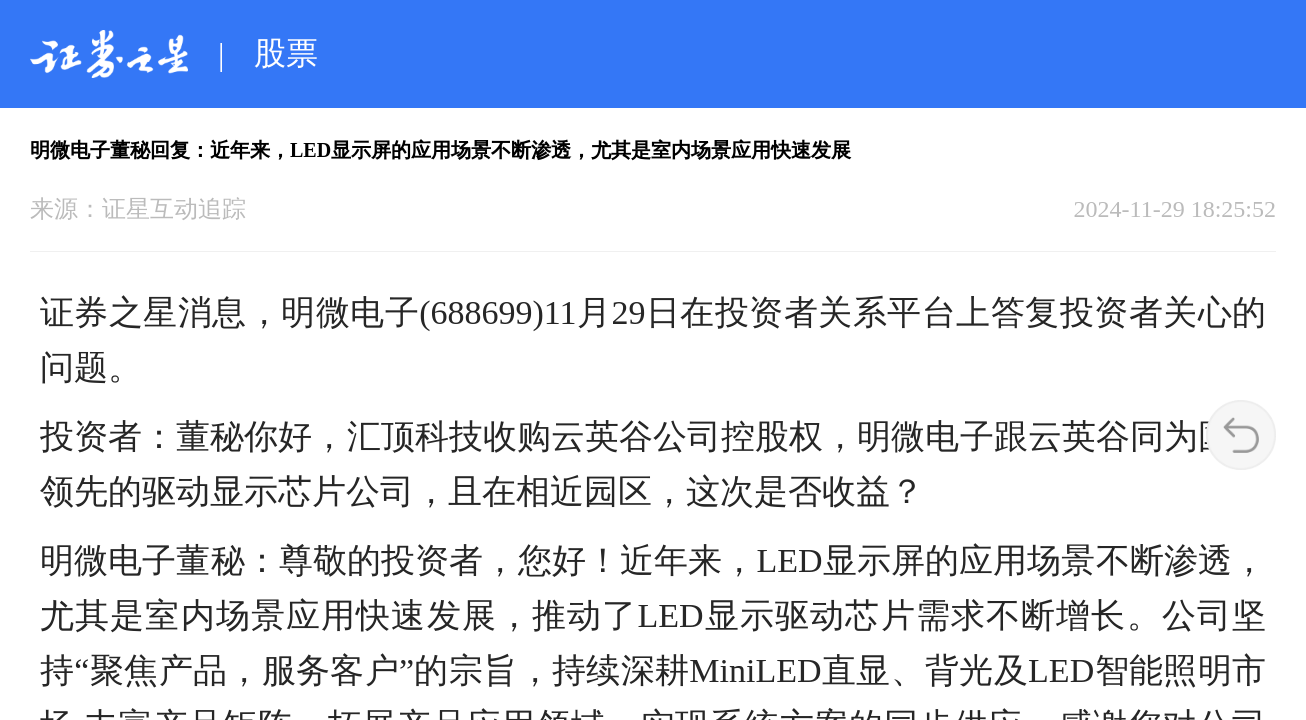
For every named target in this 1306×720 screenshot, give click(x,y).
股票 (286, 53)
